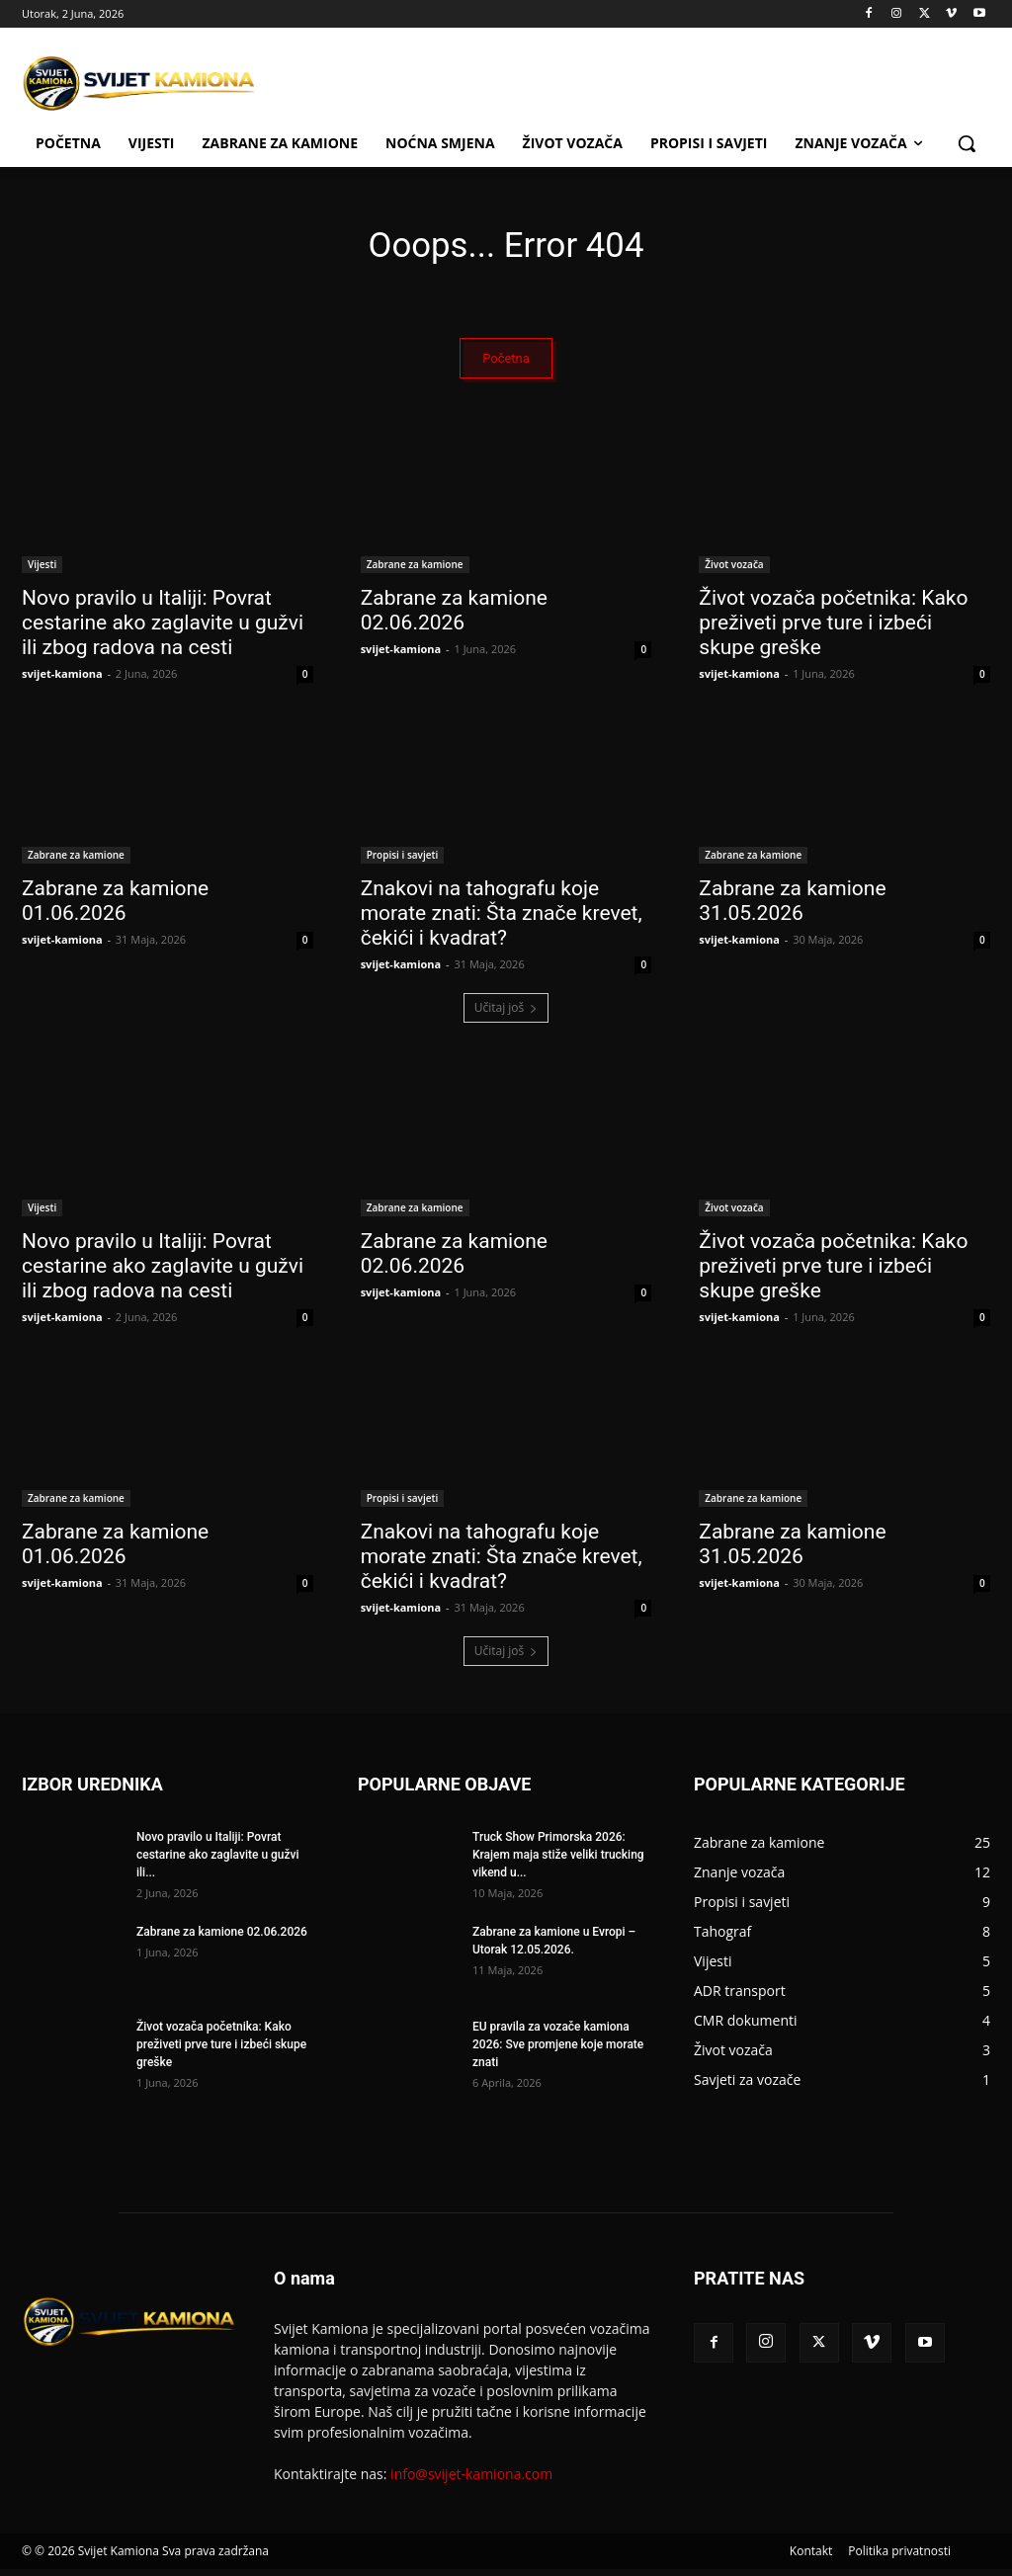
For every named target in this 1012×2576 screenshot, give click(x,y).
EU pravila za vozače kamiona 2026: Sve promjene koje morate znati (557, 2051)
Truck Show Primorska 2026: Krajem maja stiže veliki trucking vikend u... (558, 1861)
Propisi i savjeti (403, 862)
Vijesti (42, 571)
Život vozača (734, 571)
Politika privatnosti (899, 2557)
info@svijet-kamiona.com (471, 2480)
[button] (966, 143)
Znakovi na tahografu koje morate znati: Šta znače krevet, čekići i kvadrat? (501, 919)
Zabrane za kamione (415, 571)
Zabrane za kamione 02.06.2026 (454, 617)
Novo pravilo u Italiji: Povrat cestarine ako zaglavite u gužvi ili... (217, 1861)
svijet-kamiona (62, 680)
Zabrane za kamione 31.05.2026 (792, 907)
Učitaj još (506, 1014)
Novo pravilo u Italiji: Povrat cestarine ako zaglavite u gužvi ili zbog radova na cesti (162, 629)
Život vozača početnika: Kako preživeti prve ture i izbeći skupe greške (833, 629)
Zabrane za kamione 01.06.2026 (115, 907)
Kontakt (811, 2557)
